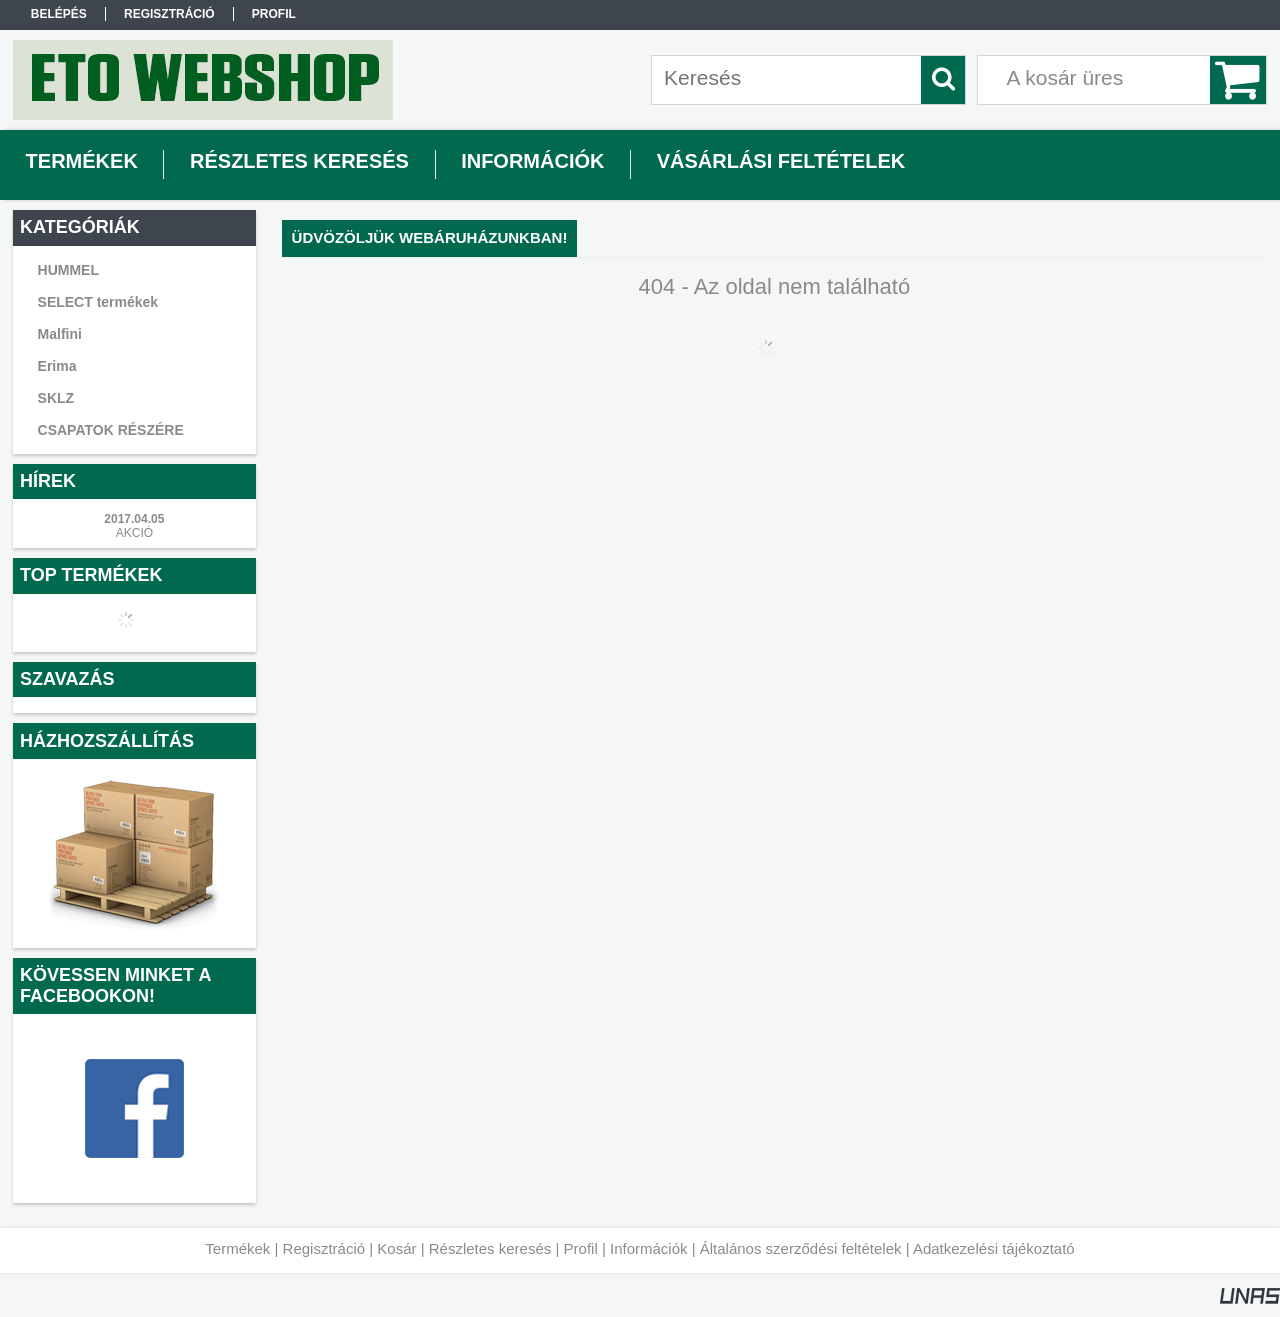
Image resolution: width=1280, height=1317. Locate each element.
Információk (649, 1248)
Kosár (396, 1248)
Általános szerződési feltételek (801, 1248)
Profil (581, 1248)
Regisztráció (324, 1248)
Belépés (59, 14)
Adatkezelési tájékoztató (994, 1248)
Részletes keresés (490, 1248)
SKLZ (56, 398)
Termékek (237, 1248)
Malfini (60, 334)
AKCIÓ (134, 533)
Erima (57, 366)
